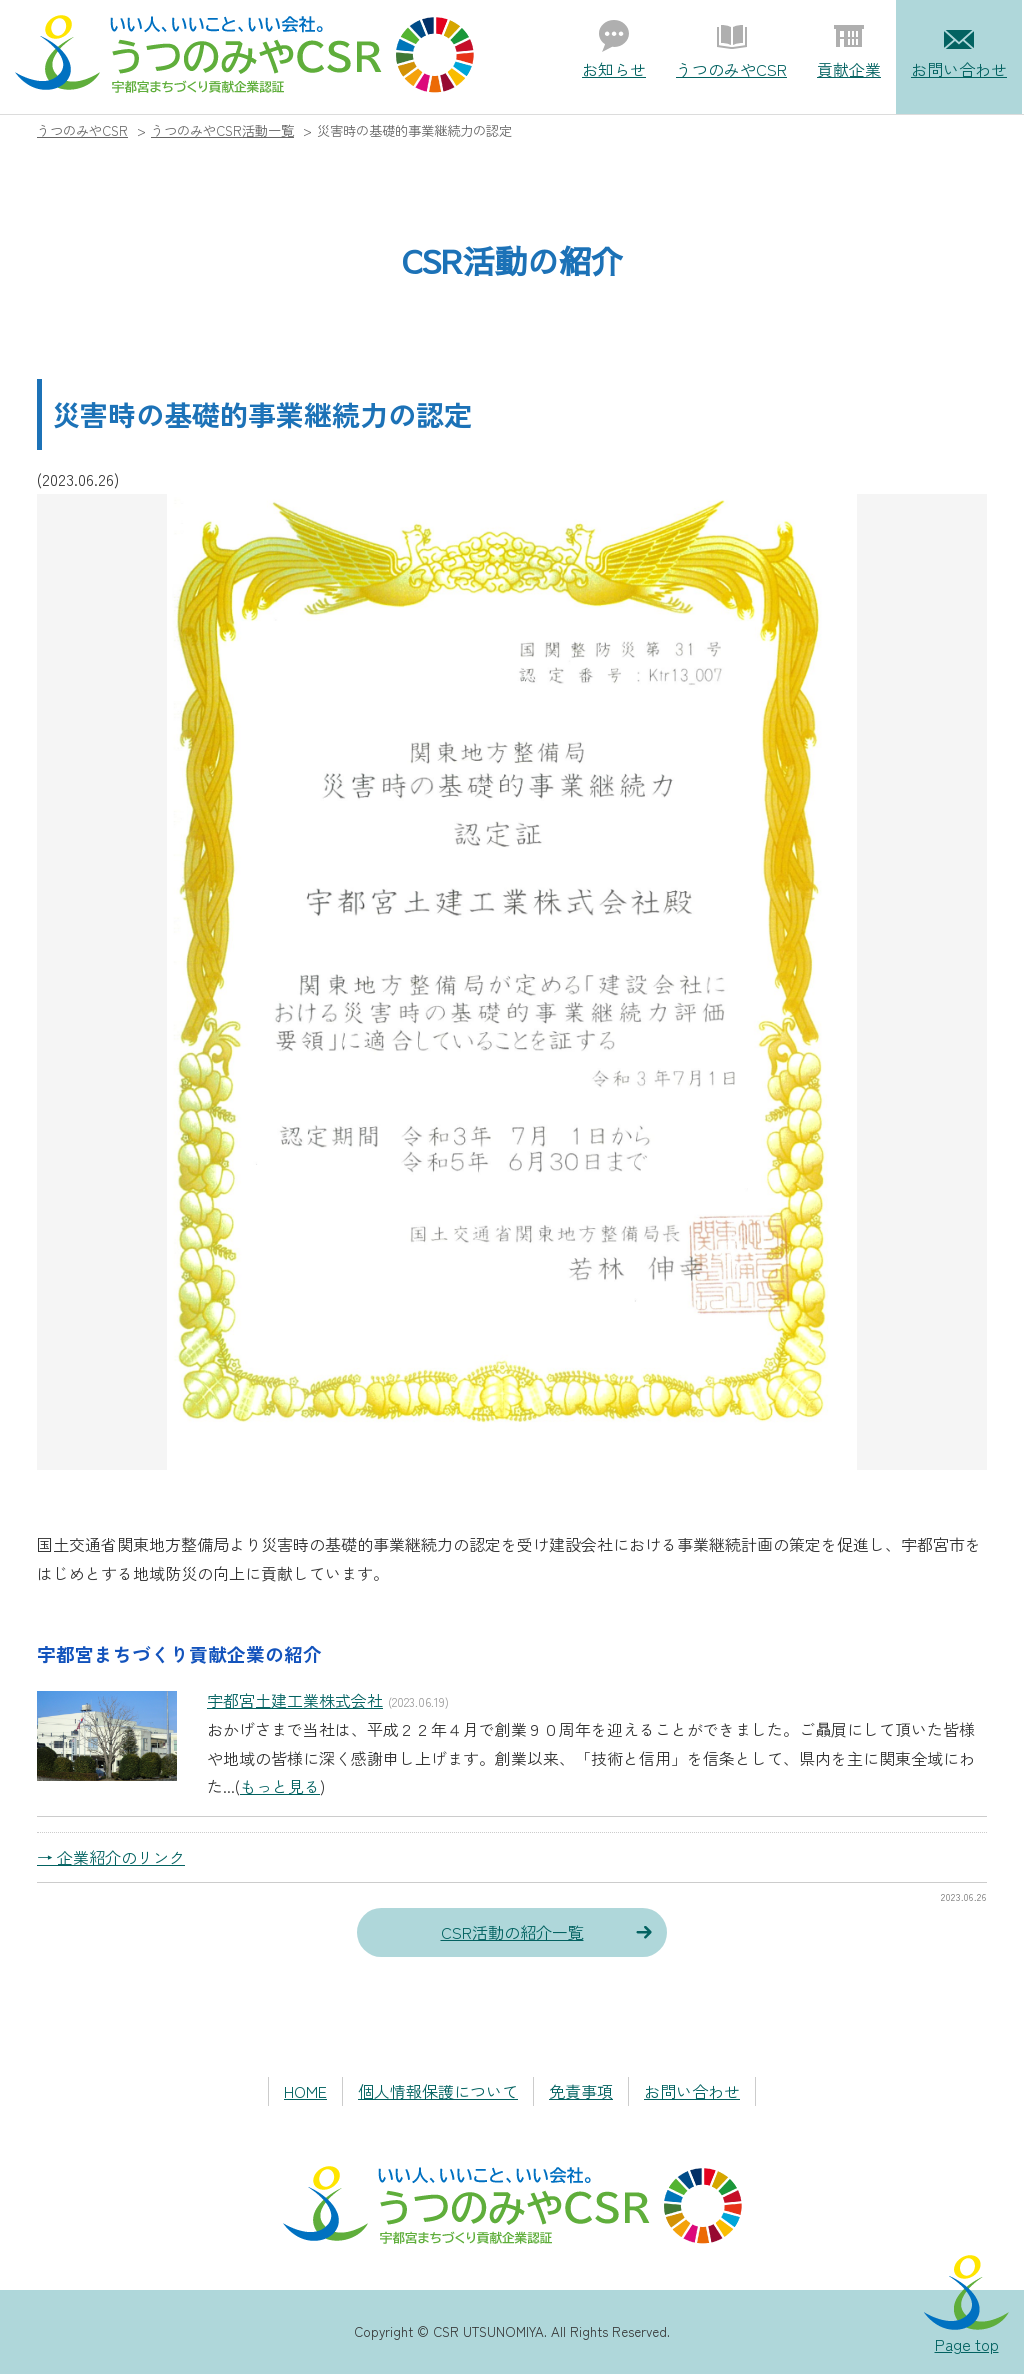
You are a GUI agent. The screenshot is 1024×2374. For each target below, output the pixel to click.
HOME (305, 2091)
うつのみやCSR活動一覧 (222, 130)
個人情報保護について (438, 2091)
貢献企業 (849, 69)
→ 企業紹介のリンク (111, 1857)
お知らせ (614, 69)
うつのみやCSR (731, 69)
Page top (967, 2344)
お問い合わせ (959, 69)
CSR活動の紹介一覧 (512, 1932)
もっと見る (280, 1786)
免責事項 (581, 2091)
